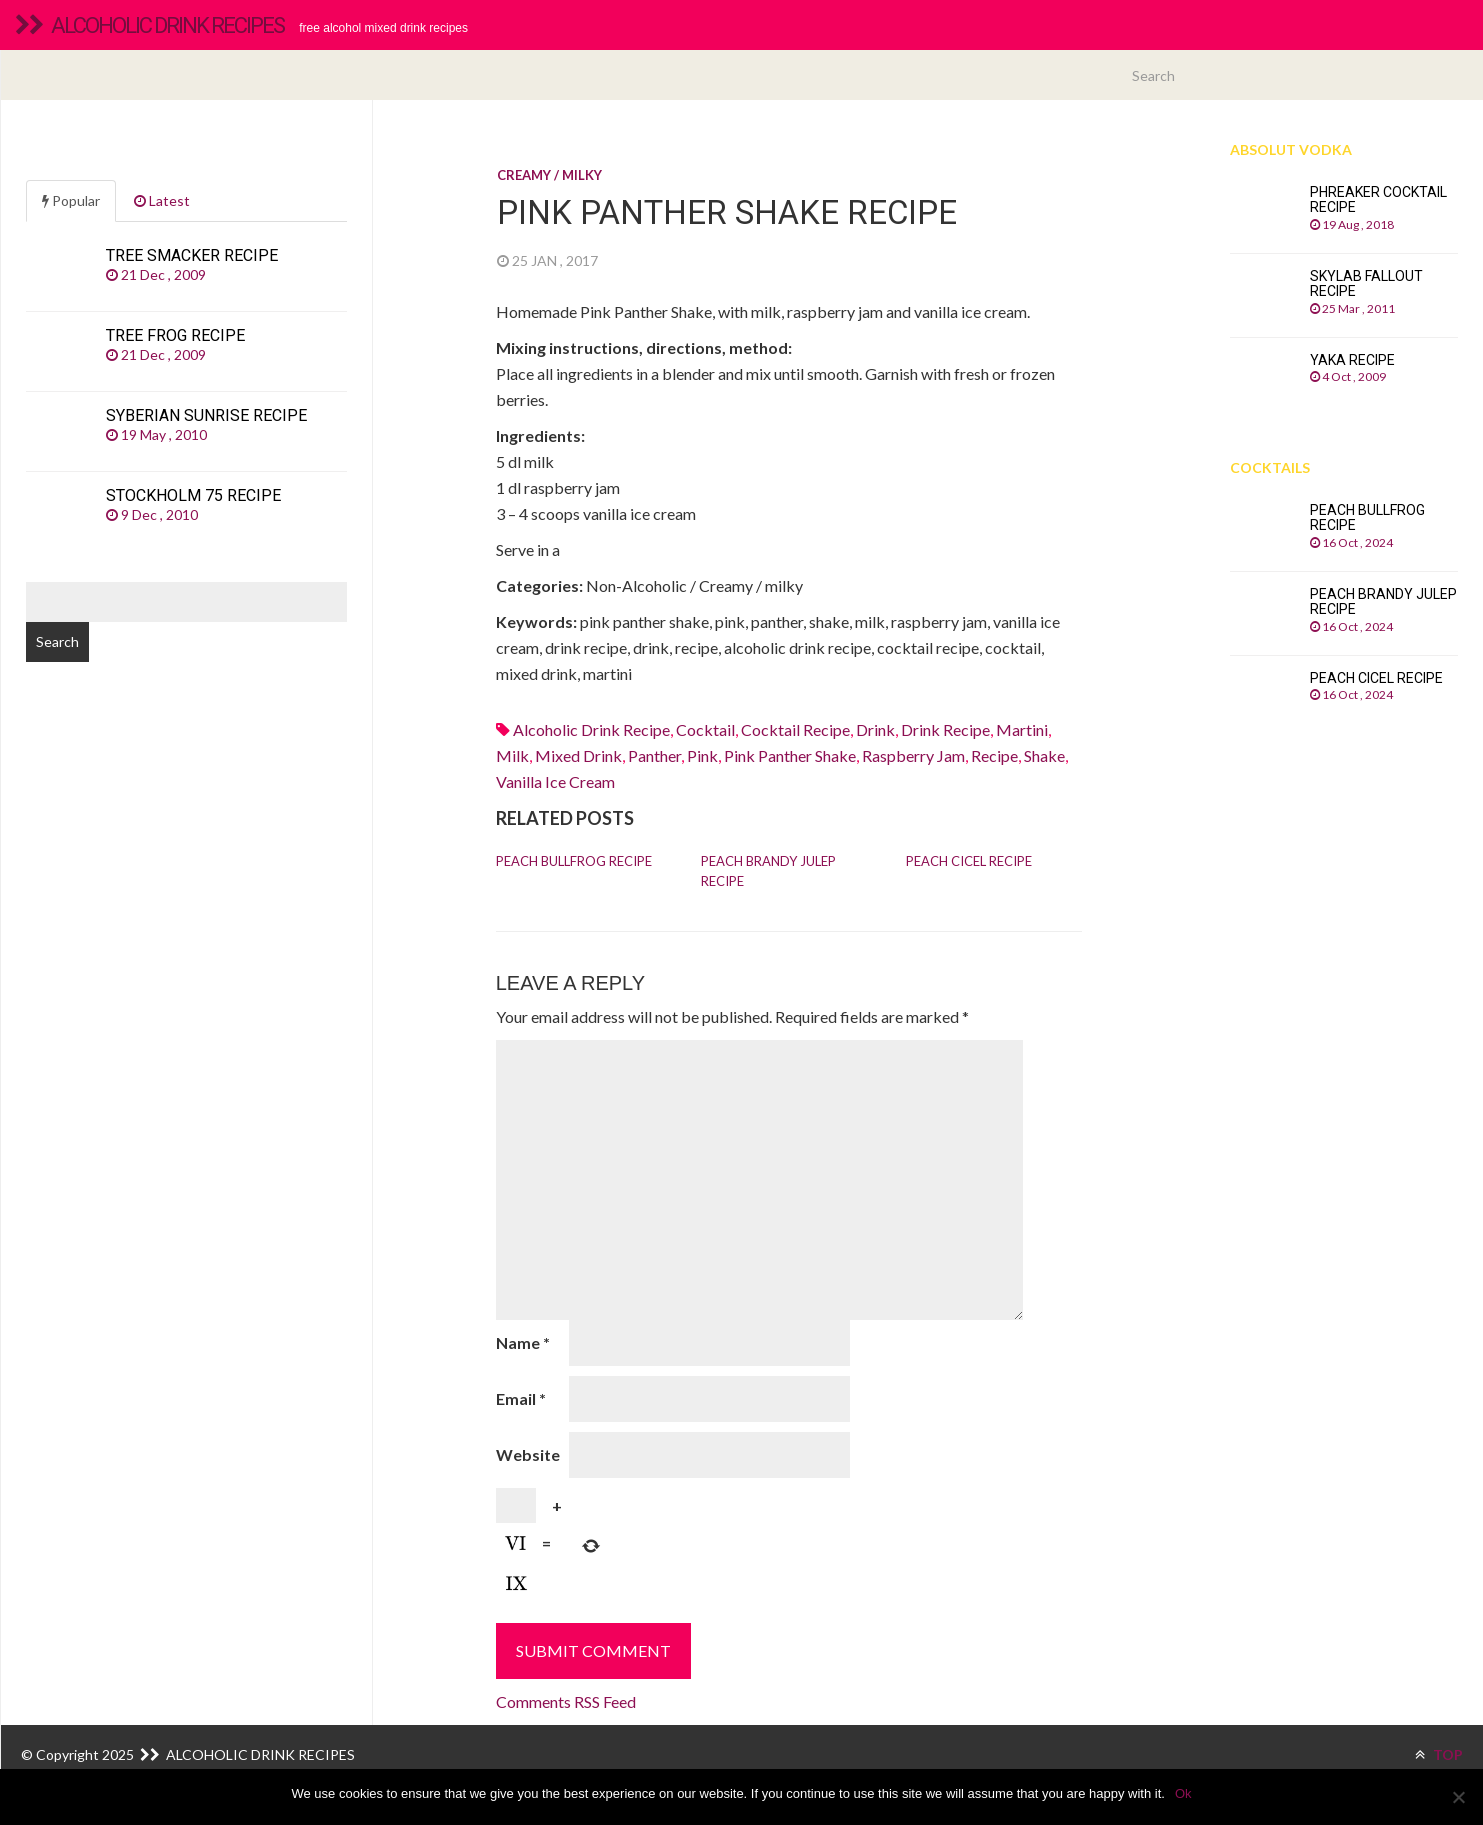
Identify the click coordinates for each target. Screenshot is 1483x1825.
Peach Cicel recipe (969, 861)
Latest (162, 200)
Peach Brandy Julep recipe (768, 871)
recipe (994, 755)
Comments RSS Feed (566, 1701)
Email (521, 1398)
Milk (512, 755)
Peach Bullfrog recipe (574, 861)
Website (528, 1454)
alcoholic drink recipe (591, 729)
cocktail (705, 729)
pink (702, 755)
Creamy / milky (549, 175)
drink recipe (945, 729)
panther (654, 755)
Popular (71, 200)
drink (875, 729)
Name (523, 1342)
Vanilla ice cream (555, 781)
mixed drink (578, 755)
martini (1022, 729)
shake (1044, 755)
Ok (1183, 1793)
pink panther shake (790, 755)
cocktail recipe (795, 729)
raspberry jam (913, 755)
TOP (1439, 1754)
